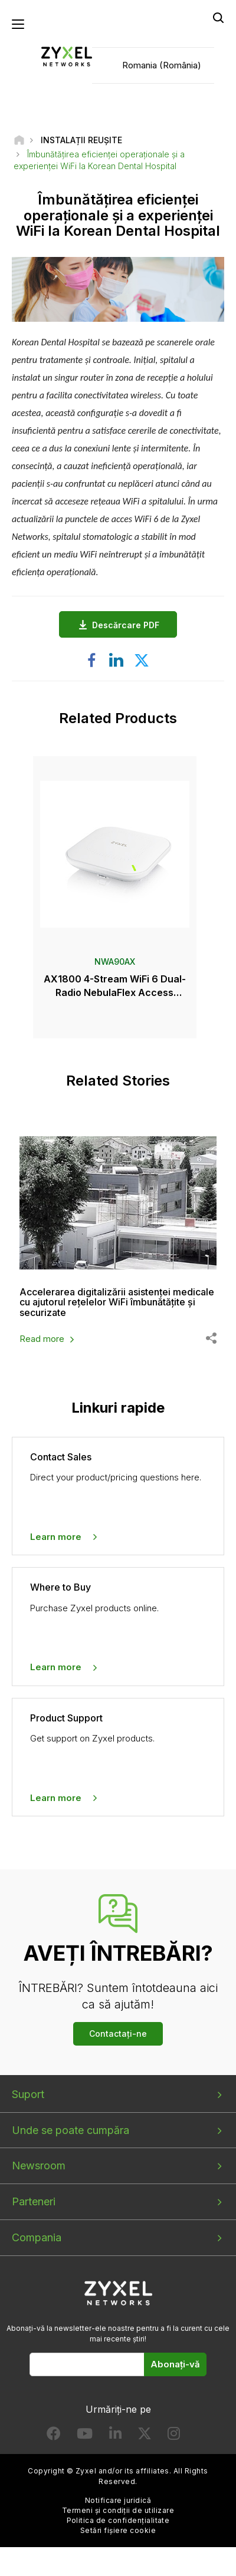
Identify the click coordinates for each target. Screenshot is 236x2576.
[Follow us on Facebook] (54, 2436)
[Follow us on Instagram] (174, 2436)
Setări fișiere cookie (118, 2530)
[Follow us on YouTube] (85, 2436)
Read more (41, 1338)
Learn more (55, 1536)
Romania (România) (161, 65)
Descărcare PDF (128, 625)
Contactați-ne (118, 2034)
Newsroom (38, 2165)
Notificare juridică (118, 2500)
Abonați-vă (175, 2364)
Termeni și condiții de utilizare (118, 2510)
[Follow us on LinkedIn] (115, 2436)
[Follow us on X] (144, 2436)
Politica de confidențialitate (118, 2520)
